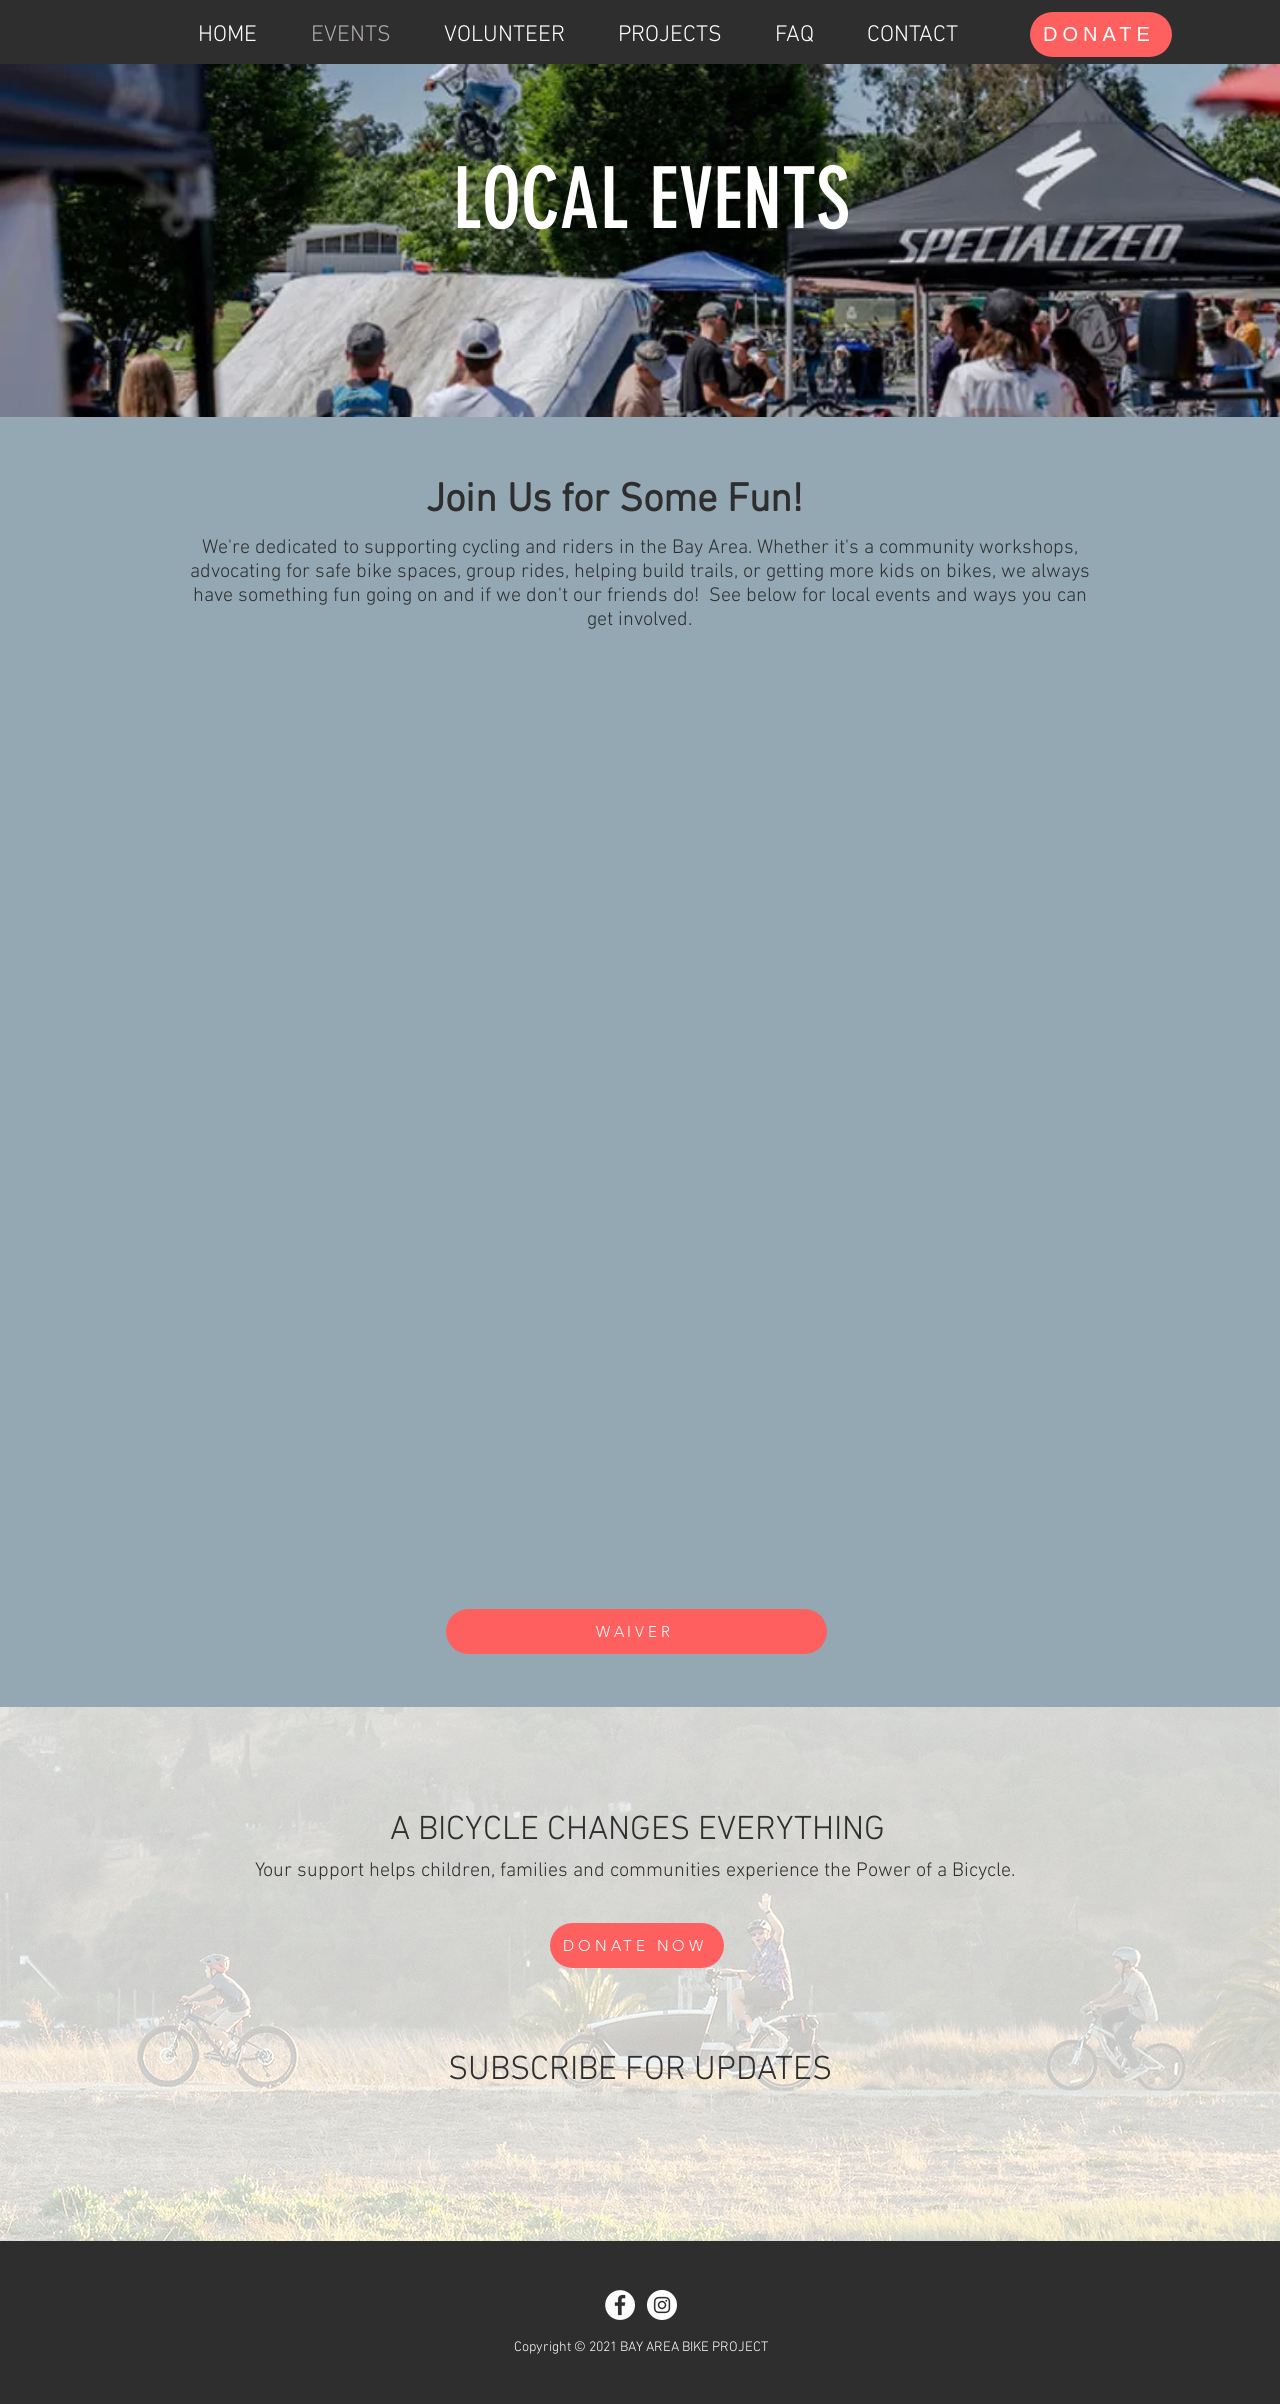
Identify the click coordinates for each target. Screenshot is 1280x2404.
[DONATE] (1101, 34)
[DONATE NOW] (637, 1945)
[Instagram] (662, 2305)
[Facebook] (620, 2305)
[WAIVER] (636, 1631)
